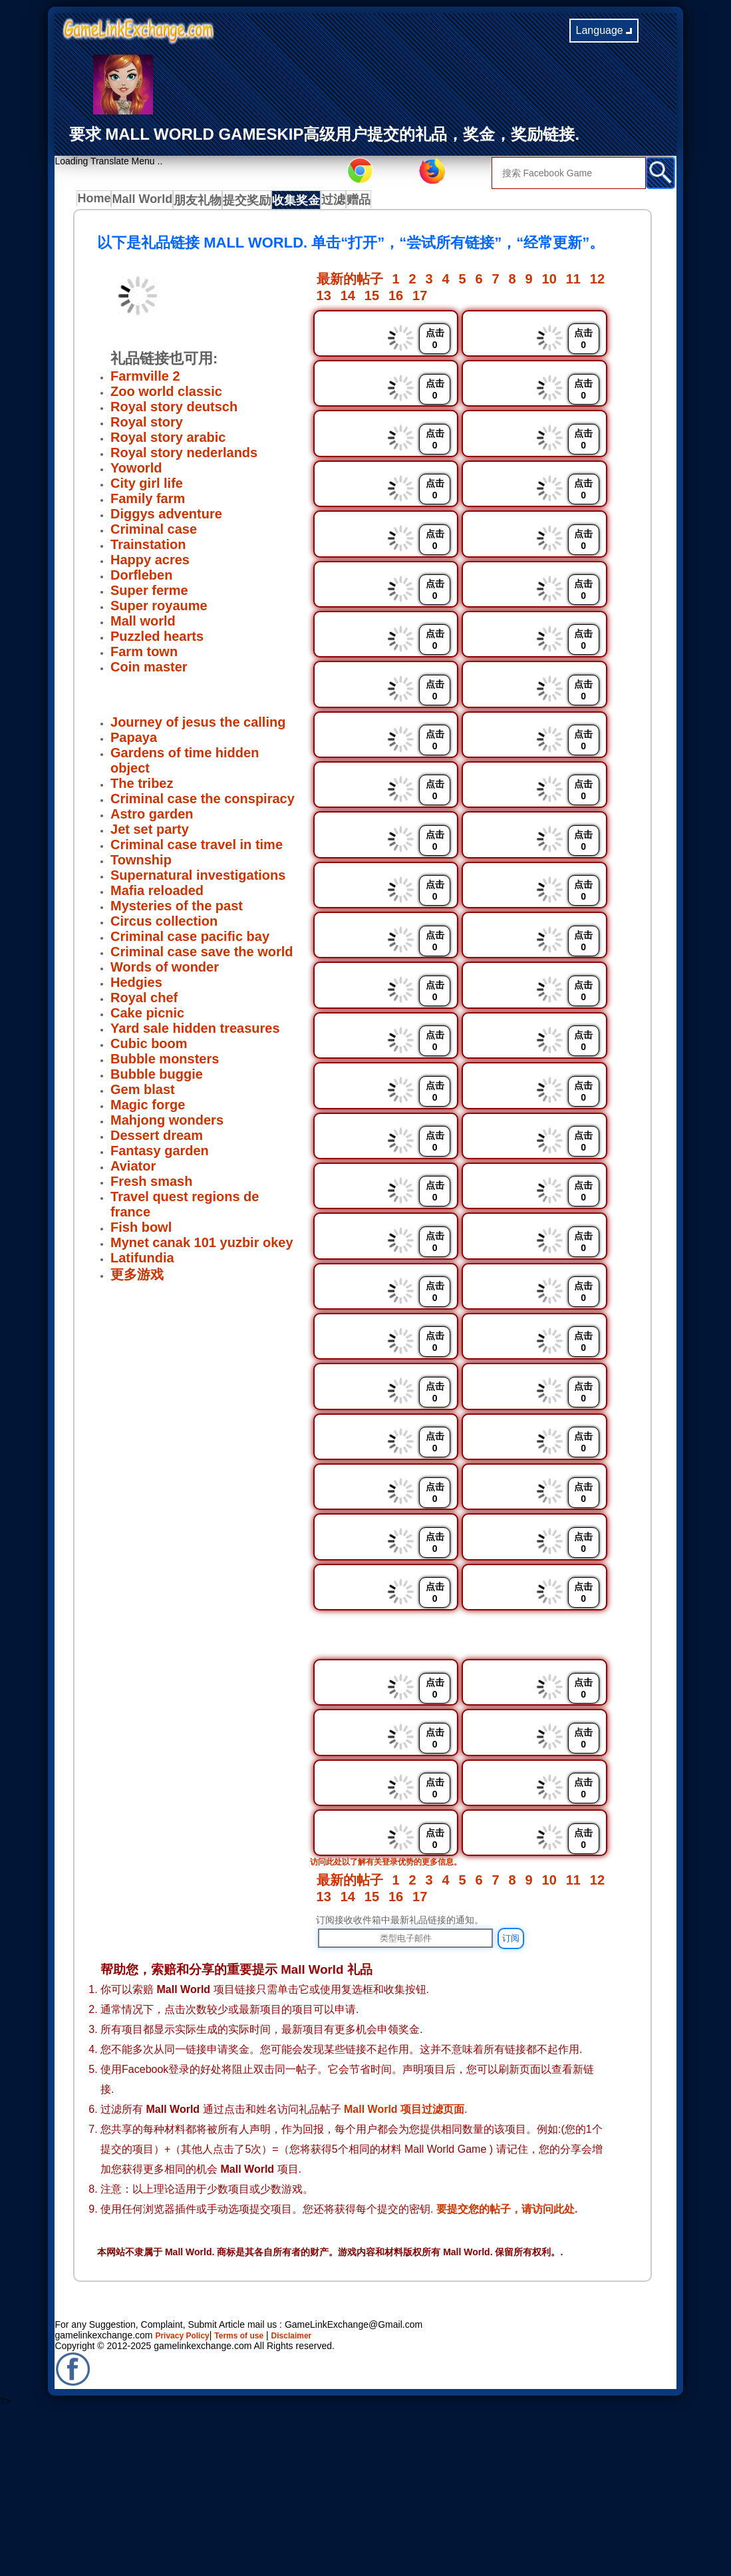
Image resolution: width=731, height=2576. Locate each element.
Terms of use (252, 2498)
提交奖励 (256, 202)
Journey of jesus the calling (197, 726)
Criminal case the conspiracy (202, 802)
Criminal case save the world (201, 955)
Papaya (133, 741)
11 (573, 283)
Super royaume (159, 609)
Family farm (147, 502)
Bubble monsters (164, 1062)
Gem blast (142, 1093)
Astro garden (151, 818)
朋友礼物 (204, 202)
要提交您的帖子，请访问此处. (506, 2371)
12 (597, 283)
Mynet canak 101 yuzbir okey (201, 1246)
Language (604, 30)
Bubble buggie (156, 1078)
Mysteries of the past (176, 909)
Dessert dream (156, 1139)
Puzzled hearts (157, 640)
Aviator (133, 1170)
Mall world (143, 625)
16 (395, 299)
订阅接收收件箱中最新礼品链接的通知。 (400, 2082)
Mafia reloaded (157, 894)
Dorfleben (141, 579)
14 (348, 299)
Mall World (148, 202)
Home (97, 202)
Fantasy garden (159, 1154)
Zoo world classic (166, 395)
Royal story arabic (167, 441)
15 (372, 299)
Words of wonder (164, 971)
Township (141, 863)
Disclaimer (311, 2498)
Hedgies (136, 986)
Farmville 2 (145, 380)
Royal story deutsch (173, 410)
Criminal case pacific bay (189, 940)
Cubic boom (149, 1047)
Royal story (146, 426)
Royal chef (144, 1001)
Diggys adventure (166, 517)
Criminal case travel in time (196, 848)
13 (324, 299)
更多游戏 (137, 1278)
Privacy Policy (186, 2498)
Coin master (149, 670)
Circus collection (164, 925)
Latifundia (142, 1261)
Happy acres (150, 563)
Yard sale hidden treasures (195, 1032)
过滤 (351, 202)
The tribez (141, 787)
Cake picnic (147, 1017)
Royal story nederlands (183, 456)
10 (549, 283)
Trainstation (148, 548)
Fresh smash (151, 1185)
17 (419, 299)
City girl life (146, 487)
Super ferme (149, 594)
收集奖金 (308, 202)
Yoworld (136, 471)
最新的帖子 (350, 283)
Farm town (144, 655)
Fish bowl (141, 1231)
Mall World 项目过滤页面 (404, 2271)
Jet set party (149, 833)
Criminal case (153, 533)
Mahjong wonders (166, 1124)
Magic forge (147, 1108)
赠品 (384, 202)
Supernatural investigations (197, 879)
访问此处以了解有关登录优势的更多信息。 (398, 2024)
